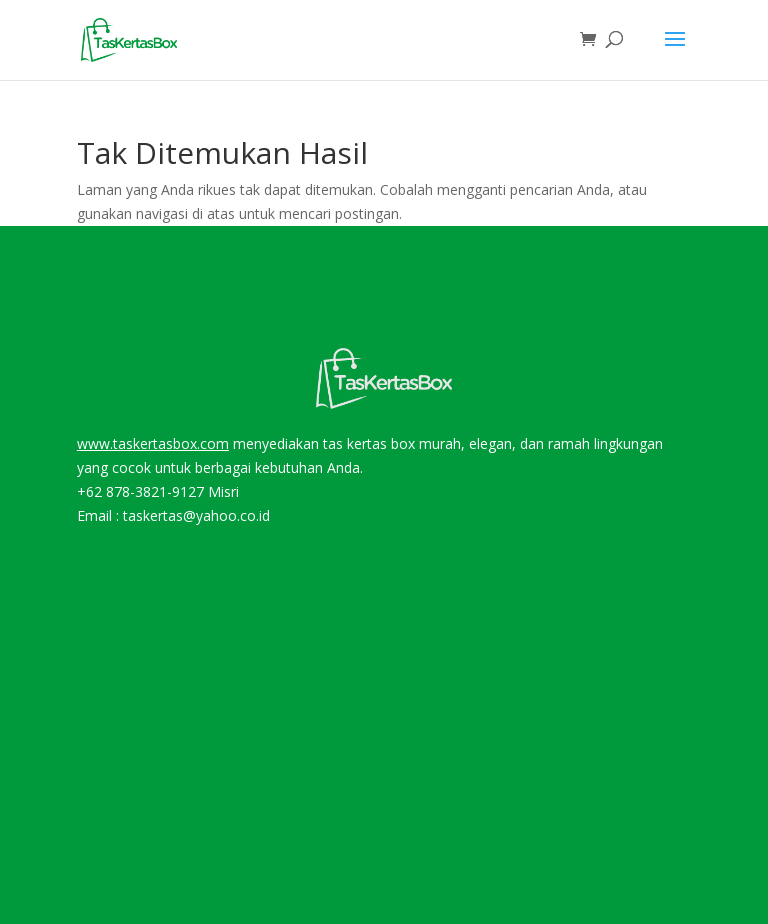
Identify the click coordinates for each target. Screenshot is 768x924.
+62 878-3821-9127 (140, 491)
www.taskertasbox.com (153, 443)
